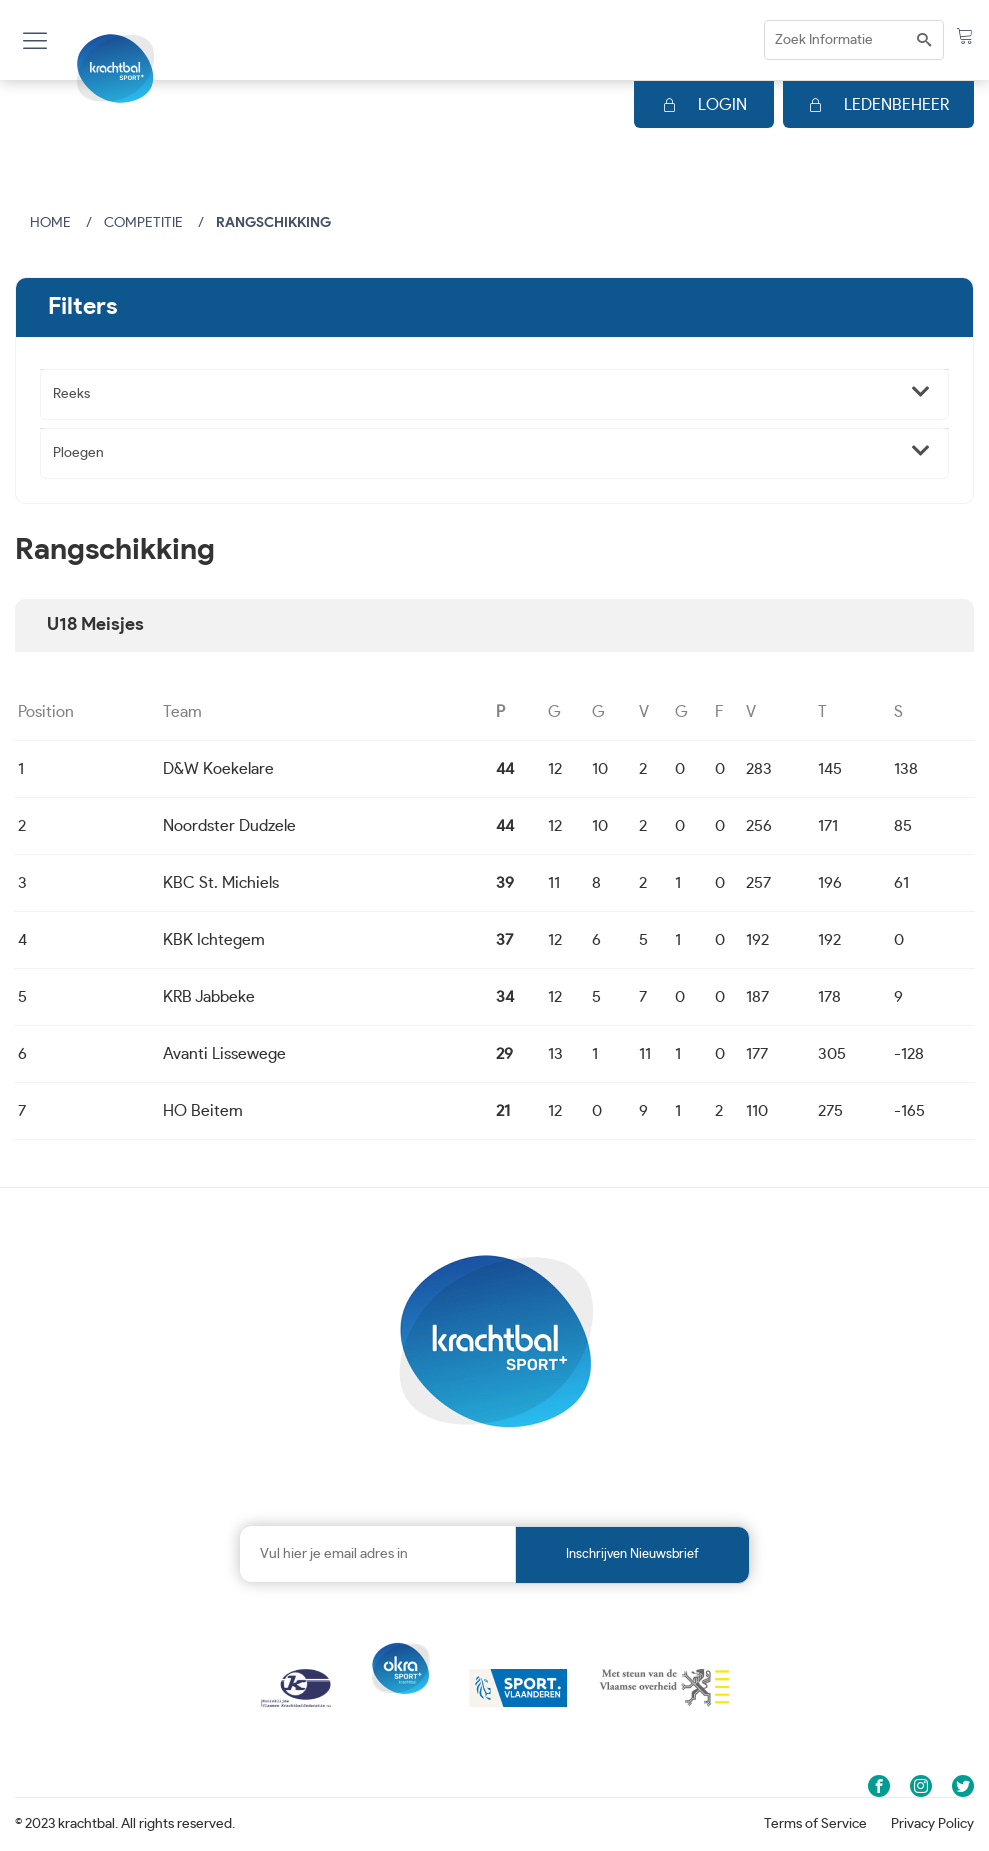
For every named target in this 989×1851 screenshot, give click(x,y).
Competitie (143, 223)
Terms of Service (815, 1824)
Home (50, 223)
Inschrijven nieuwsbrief (632, 1554)
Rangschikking (273, 223)
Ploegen (78, 453)
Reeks (71, 394)
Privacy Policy (932, 1824)
